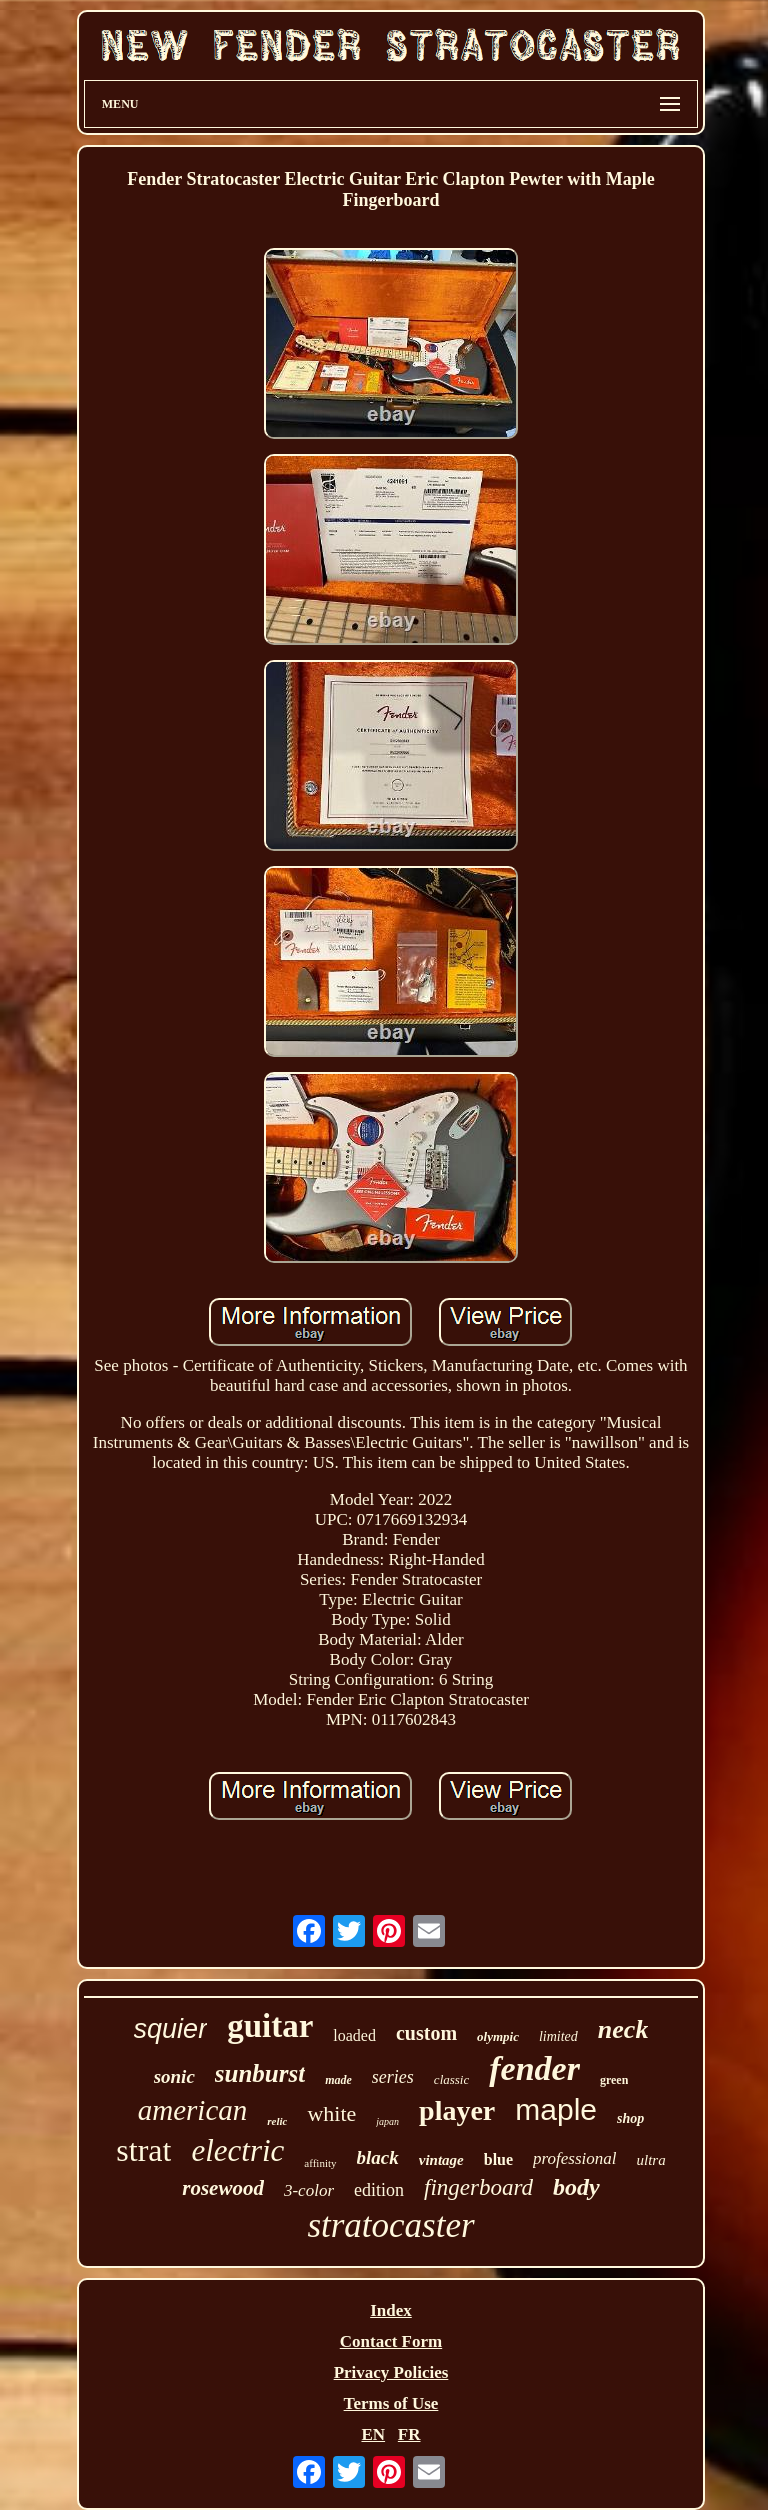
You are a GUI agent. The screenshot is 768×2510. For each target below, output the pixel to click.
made (338, 2080)
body (576, 2187)
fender (534, 2068)
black (378, 2157)
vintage (441, 2160)
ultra (651, 2160)
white (331, 2113)
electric (237, 2150)
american (193, 2110)
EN (373, 2434)
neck (623, 2029)
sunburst (260, 2073)
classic (451, 2079)
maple (556, 2109)
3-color (309, 2190)
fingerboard (478, 2187)
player (457, 2110)
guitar (270, 2026)
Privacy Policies (391, 2372)
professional (574, 2158)
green (614, 2080)
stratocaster (390, 2225)
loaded (354, 2035)
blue (498, 2159)
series (393, 2077)
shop (630, 2118)
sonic (174, 2076)
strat (143, 2150)
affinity (320, 2163)
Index (391, 2310)
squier (171, 2029)
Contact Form (391, 2341)
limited (558, 2036)
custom (426, 2033)
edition (379, 2190)
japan (387, 2121)
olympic (498, 2036)
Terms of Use (391, 2403)
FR (409, 2434)
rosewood (223, 2188)
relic (277, 2121)
